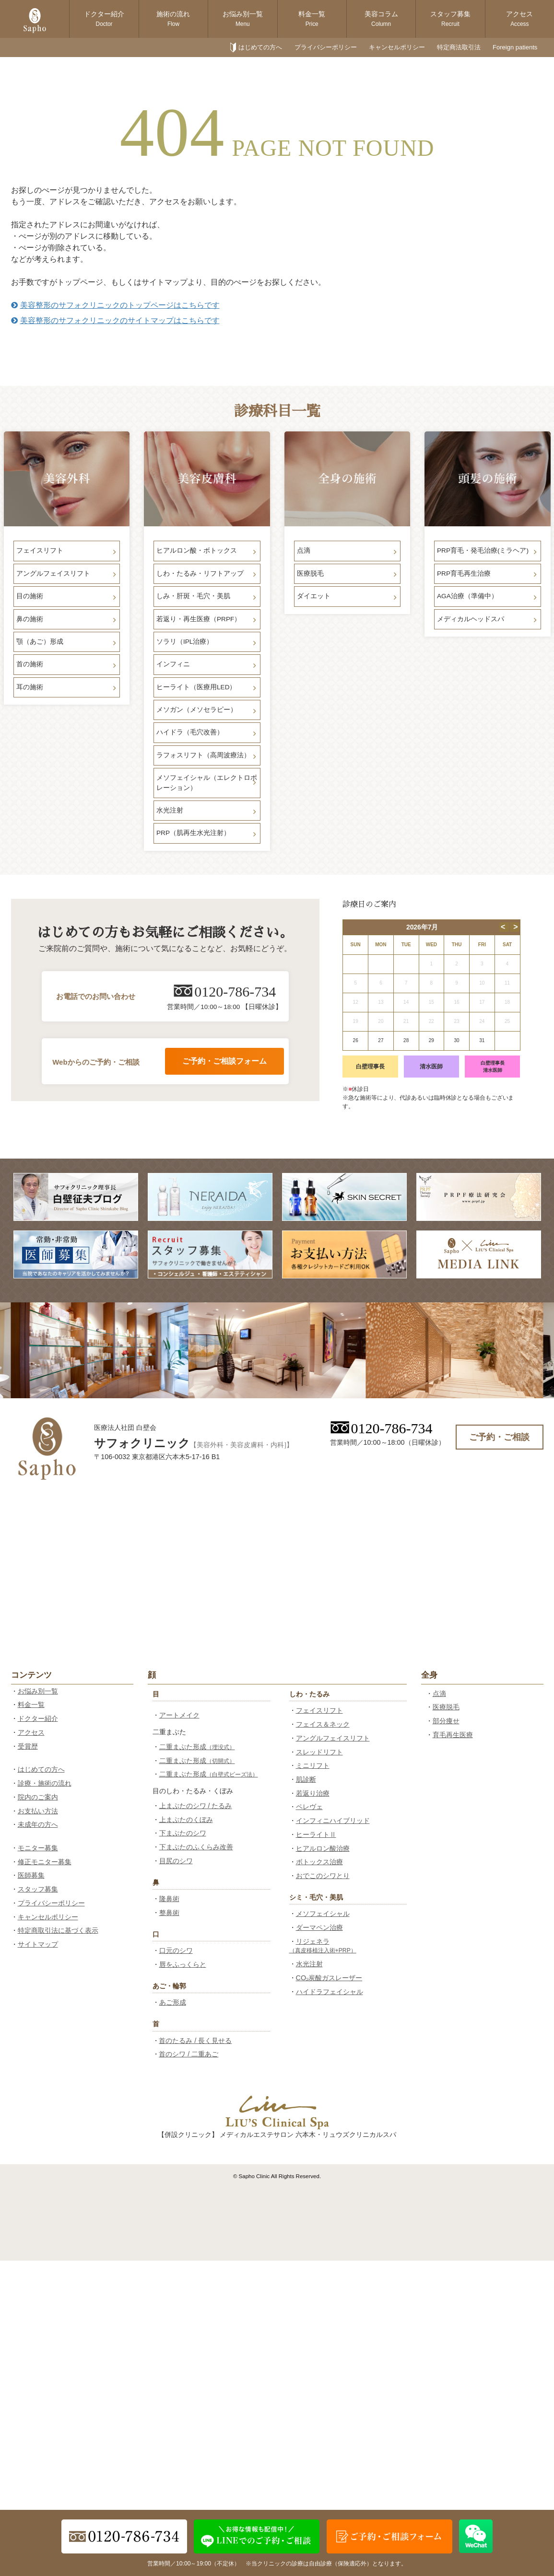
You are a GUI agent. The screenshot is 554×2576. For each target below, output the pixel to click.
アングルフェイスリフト (333, 1738)
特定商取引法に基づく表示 (58, 1930)
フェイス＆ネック (323, 1724)
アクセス (519, 18)
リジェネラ (322, 1946)
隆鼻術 (169, 1899)
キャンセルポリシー (397, 47)
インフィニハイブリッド (333, 1820)
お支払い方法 (38, 1811)
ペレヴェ (309, 1806)
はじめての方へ (260, 47)
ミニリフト (313, 1765)
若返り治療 (313, 1793)
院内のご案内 (38, 1797)
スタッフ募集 (450, 18)
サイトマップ (38, 1944)
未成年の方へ (38, 1824)
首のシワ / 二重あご (188, 2054)
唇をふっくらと (182, 1964)
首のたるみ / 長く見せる (195, 2040)
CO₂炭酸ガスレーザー (329, 1978)
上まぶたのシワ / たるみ (195, 1806)
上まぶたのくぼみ (186, 1819)
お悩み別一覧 (243, 18)
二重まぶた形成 (197, 1747)
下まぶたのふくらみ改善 (196, 1847)
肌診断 (306, 1779)
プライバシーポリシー (326, 47)
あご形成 (172, 2002)
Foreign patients (515, 47)
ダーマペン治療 (319, 1927)
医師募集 (31, 1875)
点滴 (439, 1693)
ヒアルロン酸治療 (323, 1848)
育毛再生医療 (453, 1735)
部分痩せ (446, 1721)
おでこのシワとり (323, 1876)
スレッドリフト (319, 1752)
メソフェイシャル (323, 1913)
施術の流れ (173, 18)
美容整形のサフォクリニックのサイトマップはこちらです (115, 320)
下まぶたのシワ (182, 1833)
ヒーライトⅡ (316, 1834)
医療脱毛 (446, 1707)
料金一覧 (311, 18)
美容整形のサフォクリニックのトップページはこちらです (115, 305)
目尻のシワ (176, 1861)
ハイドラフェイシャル (329, 1992)
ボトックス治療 (319, 1862)
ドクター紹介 (104, 18)
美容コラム (381, 18)
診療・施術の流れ (44, 1783)
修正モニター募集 (44, 1862)
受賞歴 (28, 1746)
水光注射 (309, 1964)
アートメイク (179, 1715)
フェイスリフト (319, 1710)
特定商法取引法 (459, 47)
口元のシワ (176, 1950)
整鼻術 (169, 1912)
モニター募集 (38, 1848)
